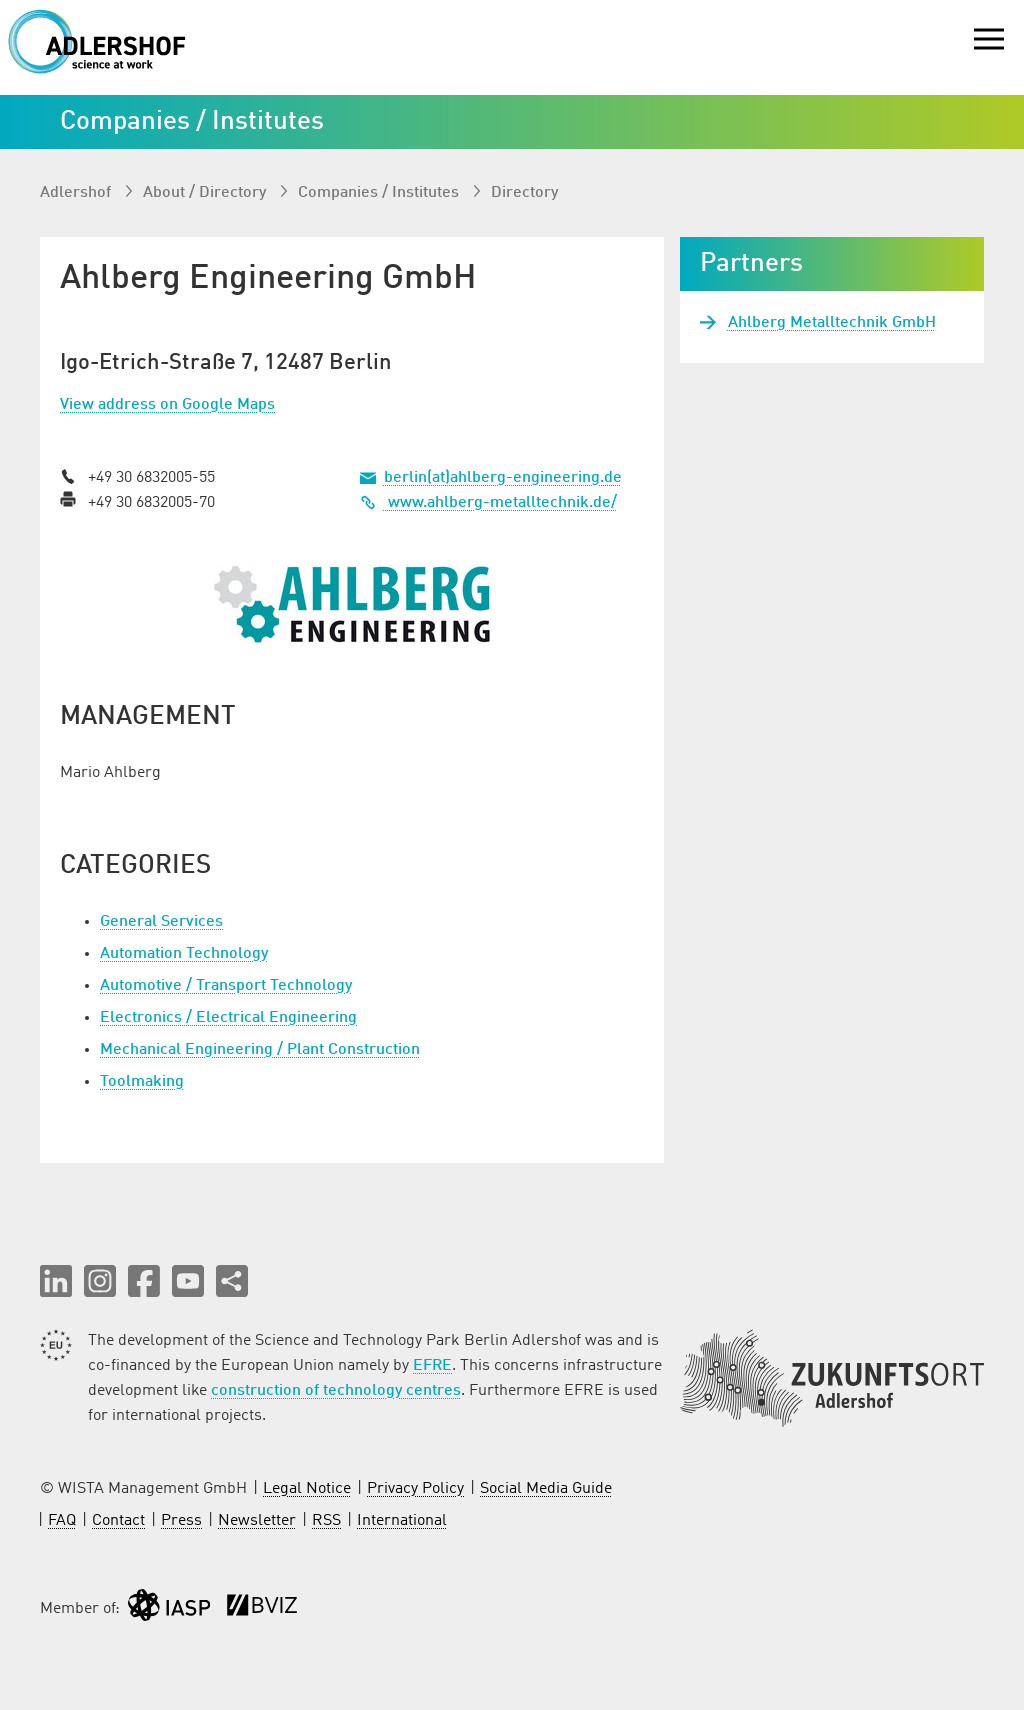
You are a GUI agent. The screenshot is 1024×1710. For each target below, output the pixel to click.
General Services (161, 922)
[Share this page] (232, 1281)
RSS (326, 1521)
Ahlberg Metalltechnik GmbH (832, 323)
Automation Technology (184, 954)
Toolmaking (142, 1082)
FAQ (62, 1521)
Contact (118, 1521)
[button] (56, 1281)
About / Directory (206, 193)
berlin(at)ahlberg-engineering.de (503, 478)
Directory (524, 193)
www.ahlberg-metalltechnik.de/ (488, 503)
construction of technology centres (336, 1391)
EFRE (432, 1366)
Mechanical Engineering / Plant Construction (260, 1050)
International (402, 1521)
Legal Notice (307, 1489)
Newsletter (257, 1521)
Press (181, 1521)
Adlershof (77, 193)
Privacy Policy (415, 1489)
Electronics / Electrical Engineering (228, 1018)
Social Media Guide (546, 1489)
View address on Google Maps (167, 405)
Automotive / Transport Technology (226, 986)
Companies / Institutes (380, 193)
